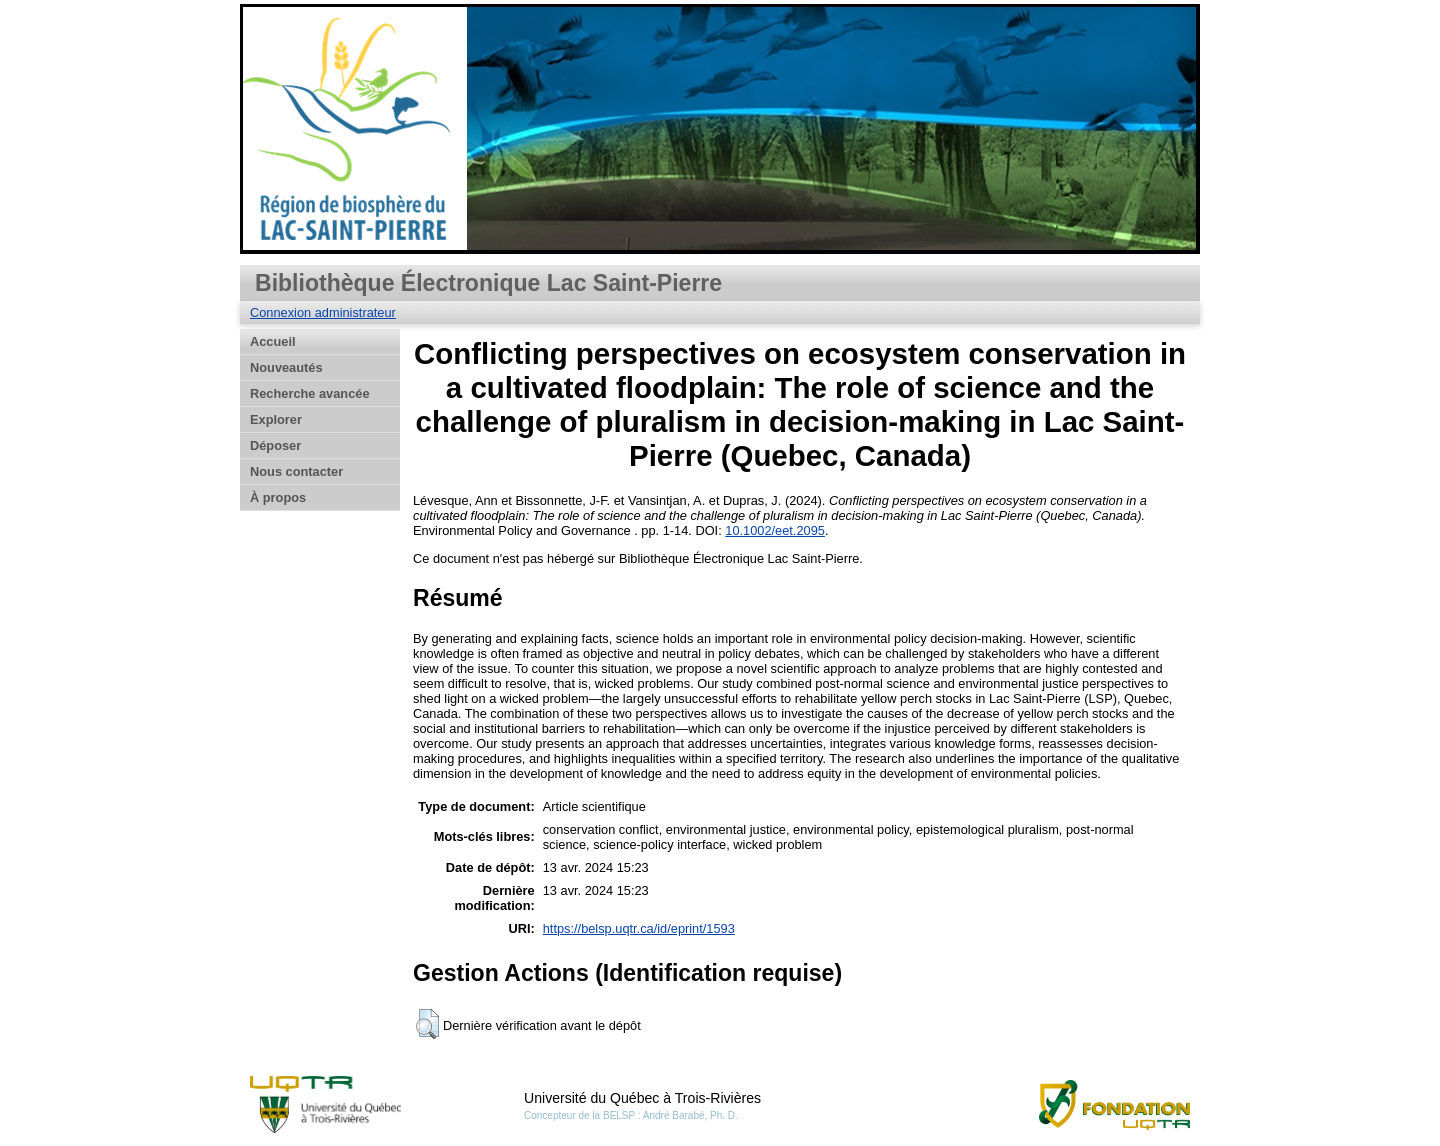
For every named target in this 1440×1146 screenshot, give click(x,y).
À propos (278, 497)
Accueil (273, 341)
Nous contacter (296, 471)
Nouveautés (286, 367)
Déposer (275, 445)
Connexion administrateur (323, 312)
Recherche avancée (310, 393)
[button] (427, 1024)
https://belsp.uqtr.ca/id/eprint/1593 (639, 928)
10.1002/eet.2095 (775, 530)
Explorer (276, 419)
